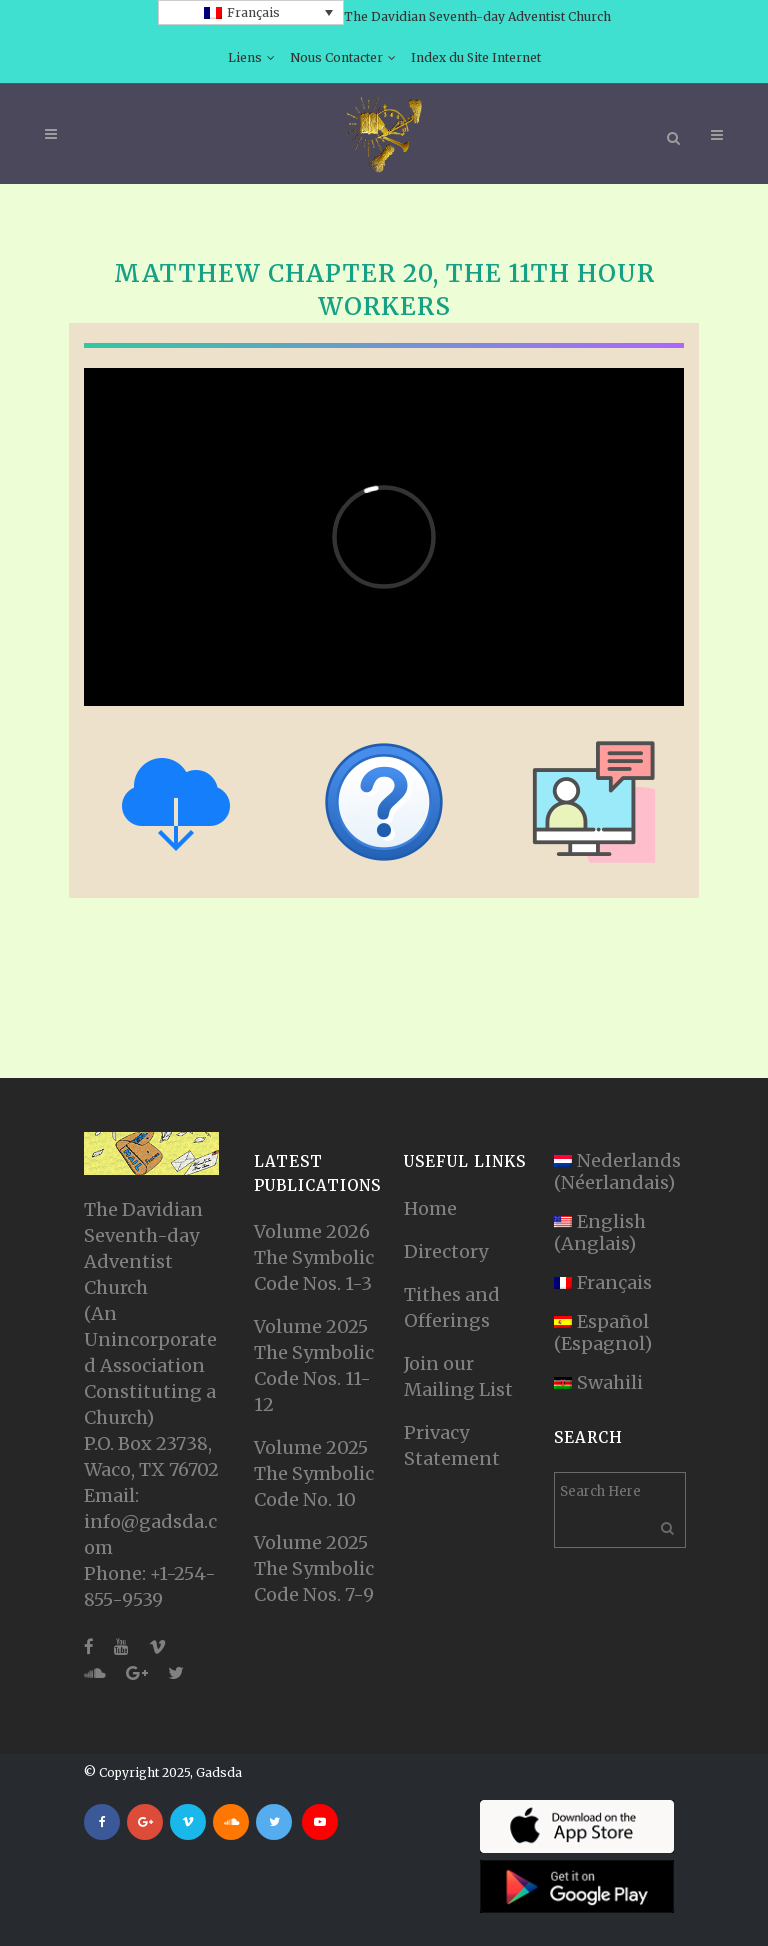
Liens (245, 57)
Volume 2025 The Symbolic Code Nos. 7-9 (314, 1568)
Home (430, 1208)
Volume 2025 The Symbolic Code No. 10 (314, 1473)
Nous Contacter (336, 57)
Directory (446, 1251)
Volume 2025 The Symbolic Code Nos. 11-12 (314, 1365)
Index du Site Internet (476, 57)
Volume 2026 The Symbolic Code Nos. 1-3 (314, 1257)
